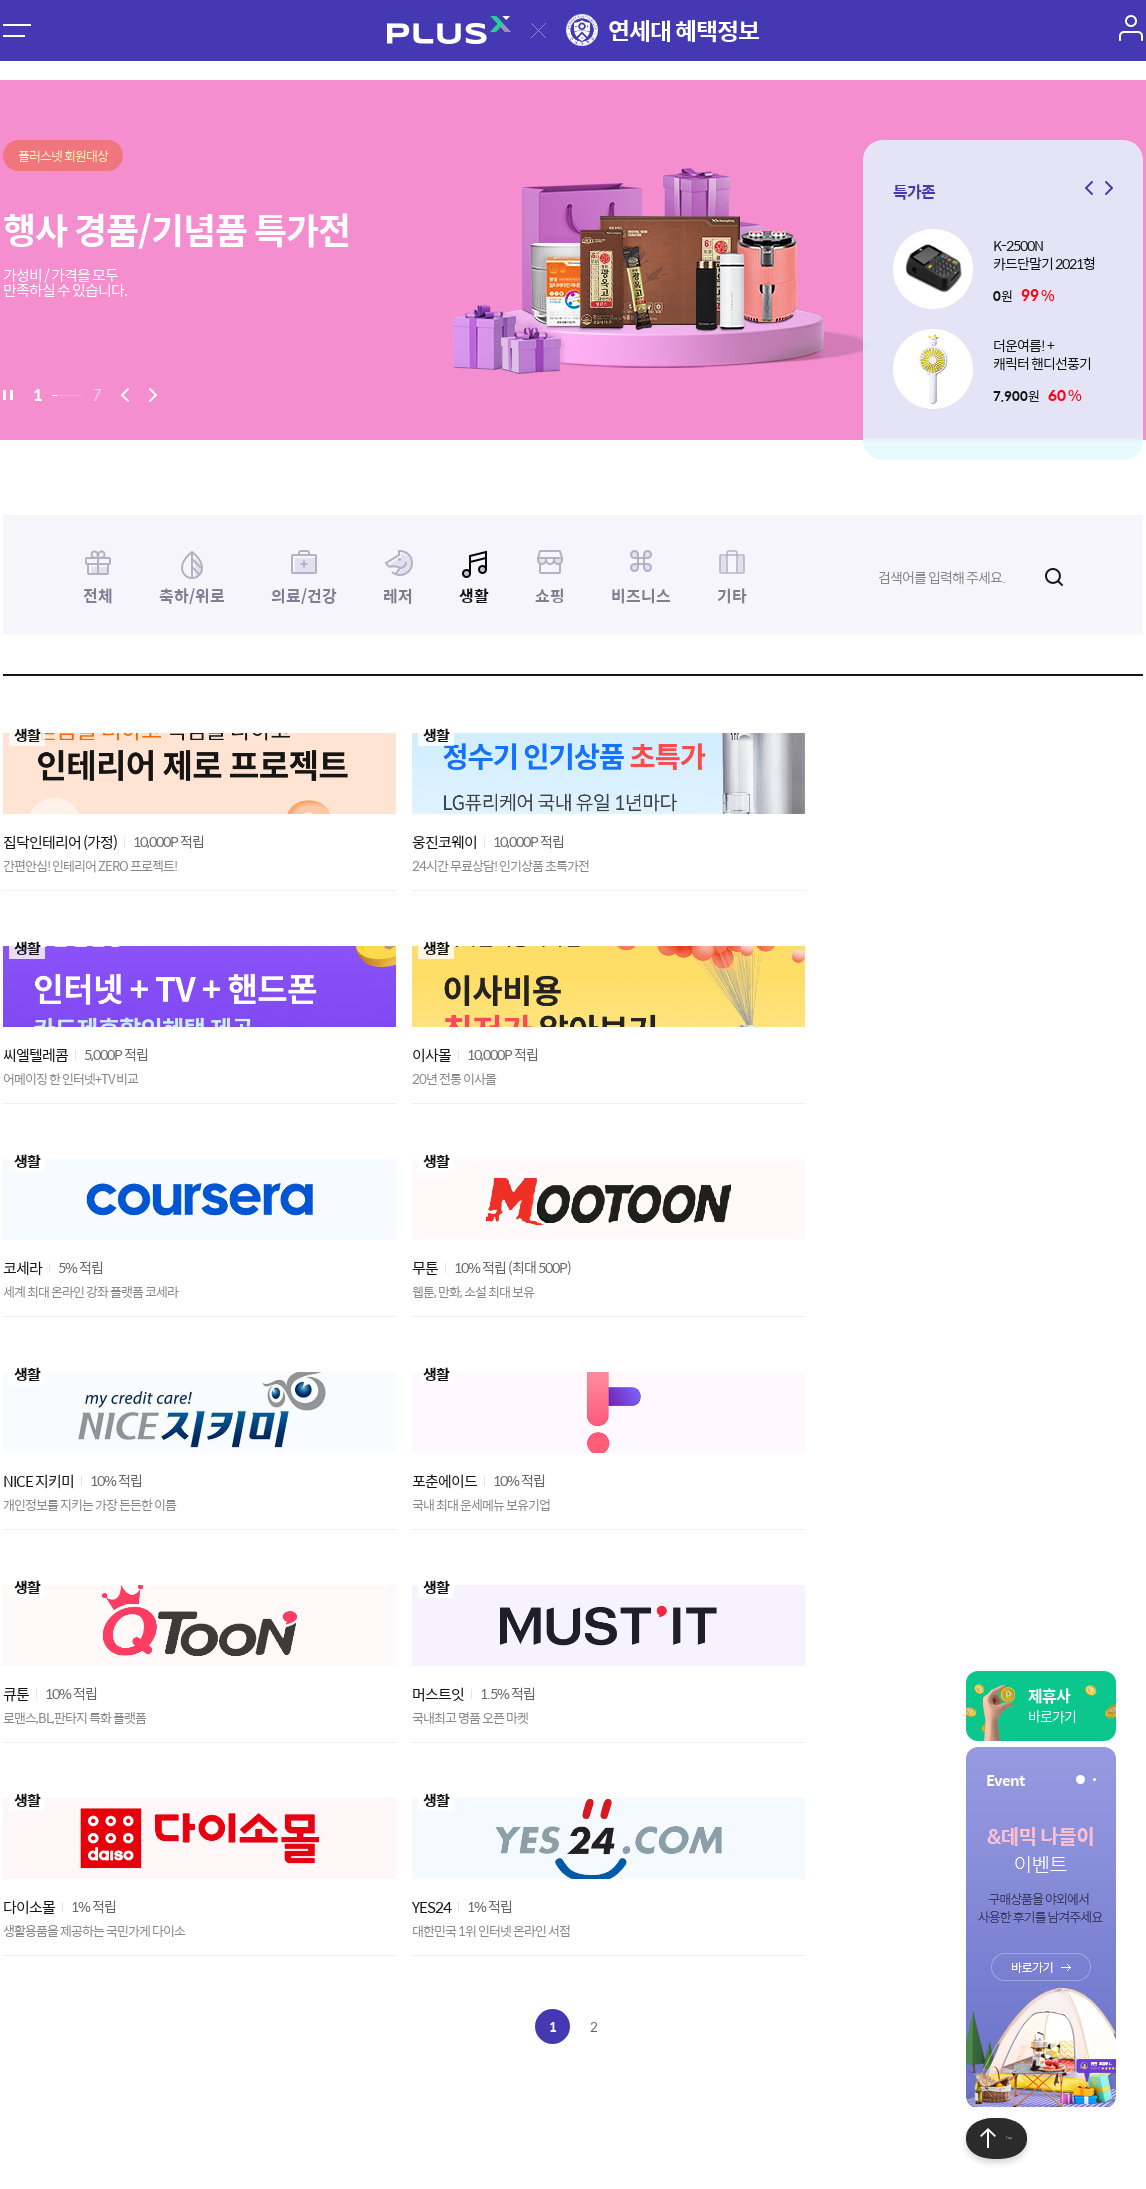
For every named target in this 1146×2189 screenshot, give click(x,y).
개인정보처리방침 (279, 2046)
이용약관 (177, 2046)
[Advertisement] (573, 1858)
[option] (573, 260)
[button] (1106, 188)
